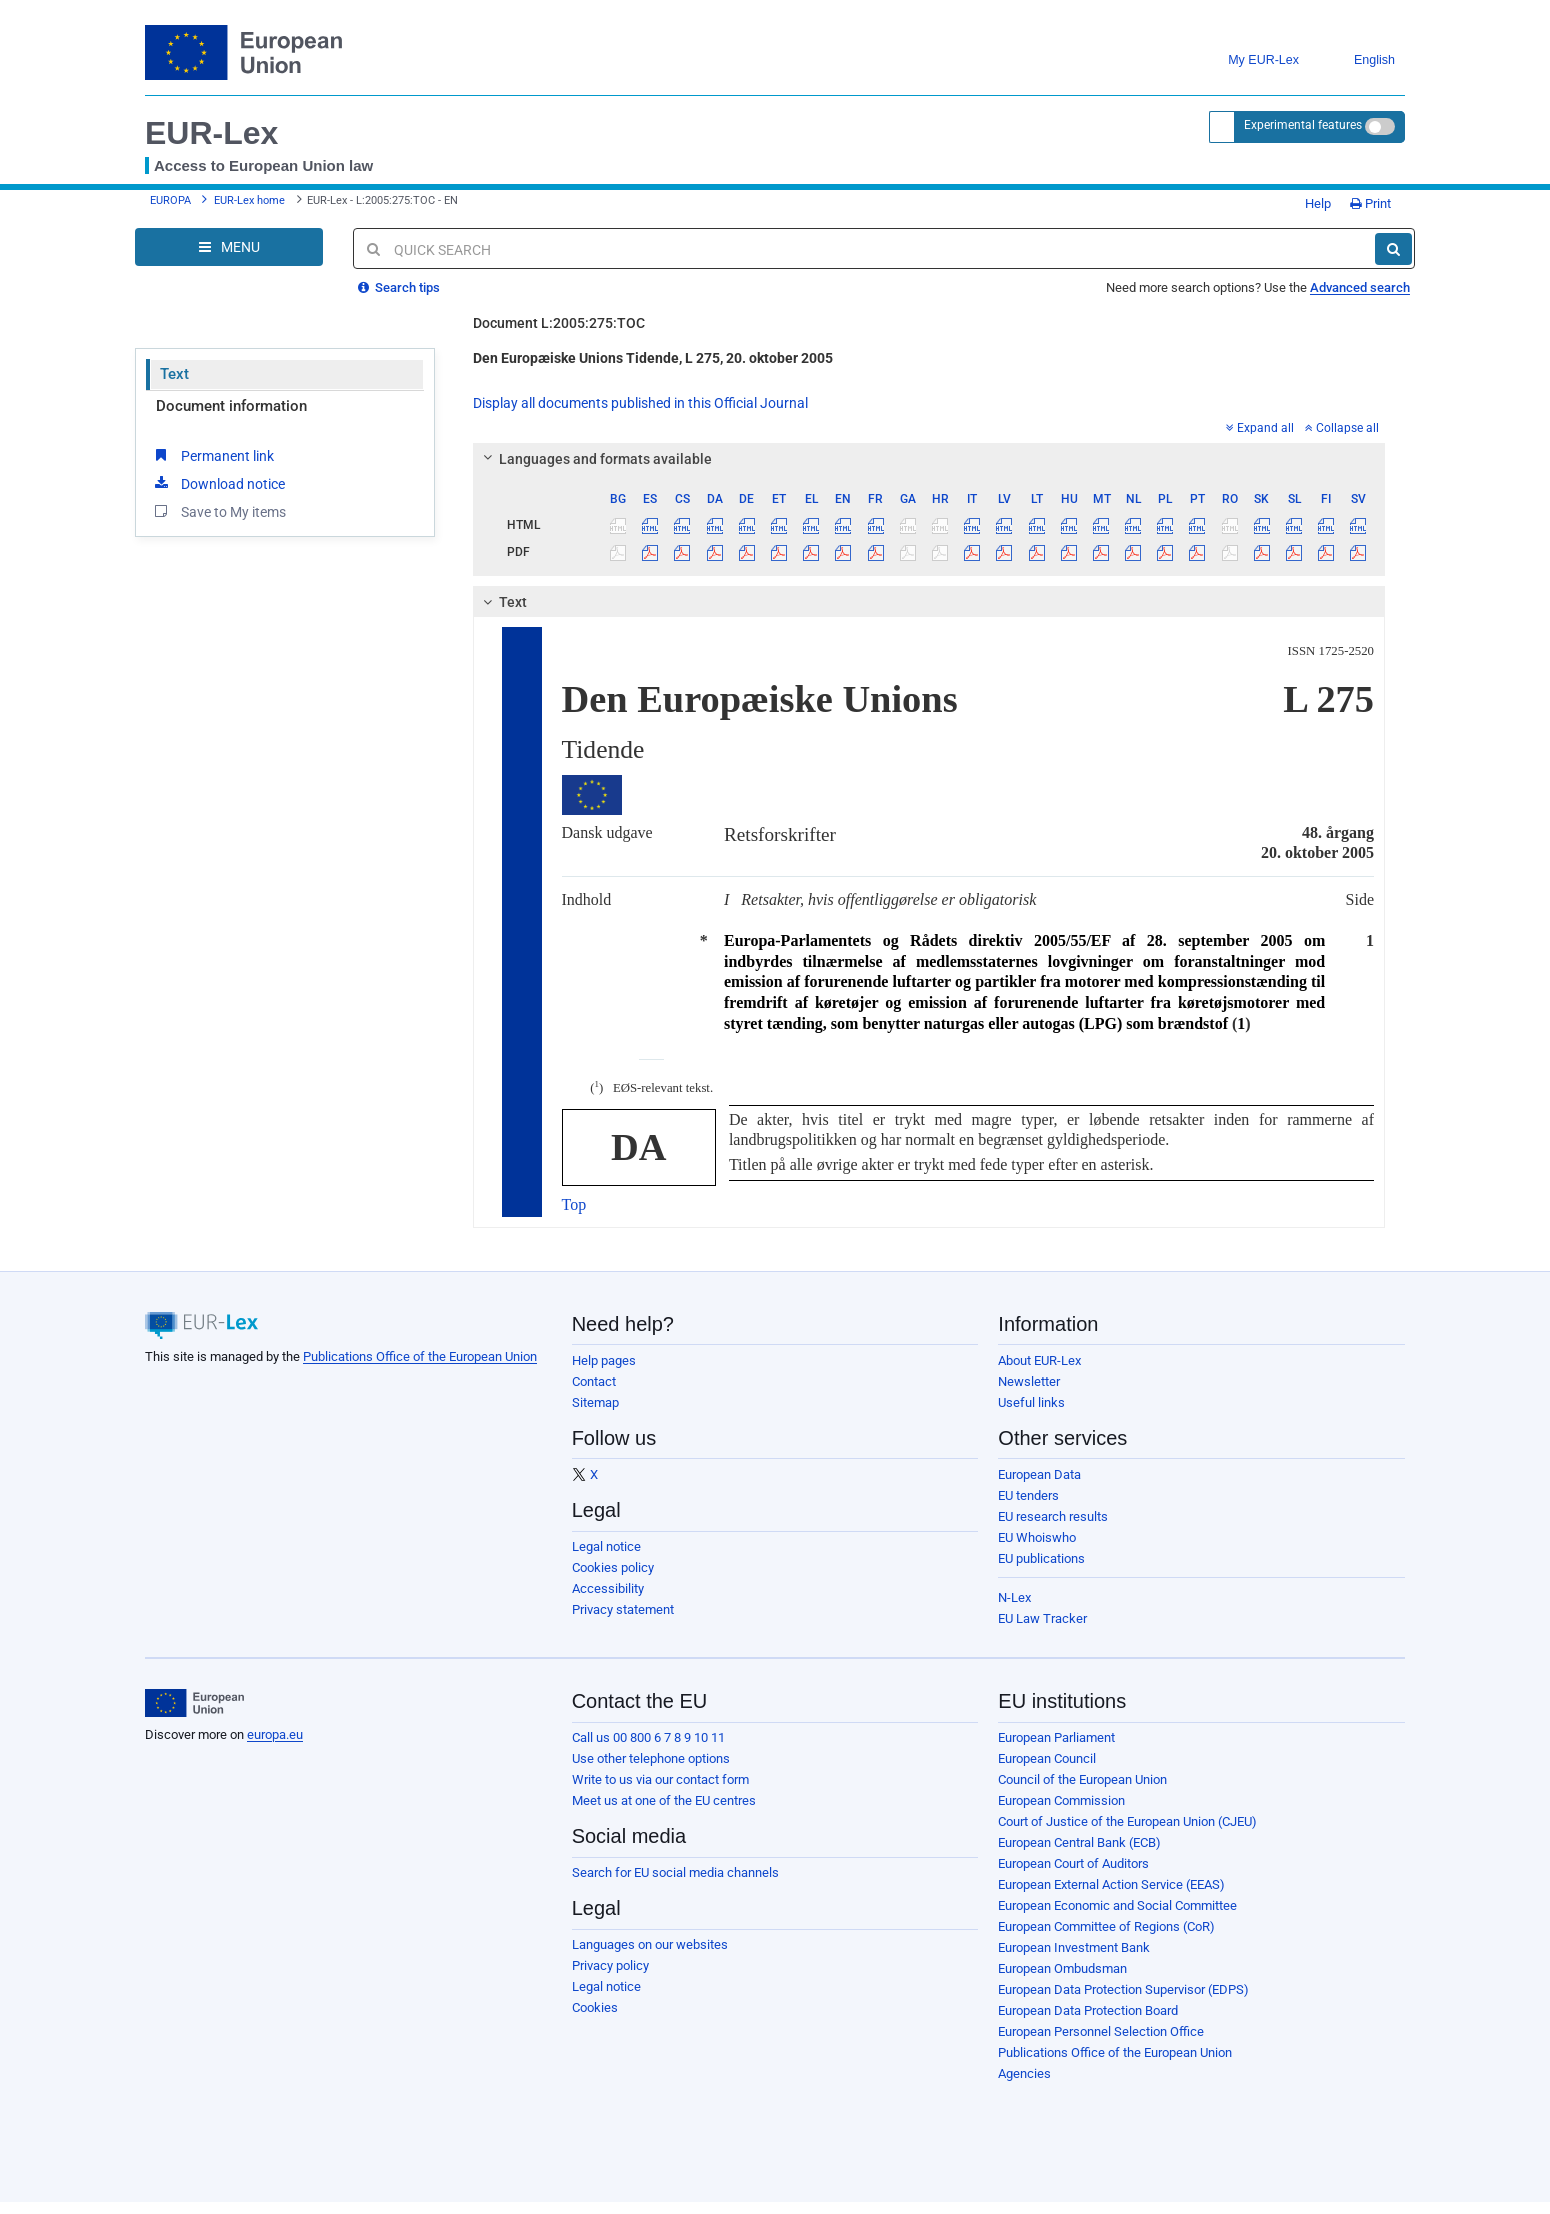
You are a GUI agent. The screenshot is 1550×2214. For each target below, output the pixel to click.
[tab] (929, 459)
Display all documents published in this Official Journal (640, 403)
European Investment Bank (1074, 1947)
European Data (1039, 1474)
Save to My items (218, 511)
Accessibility (608, 1588)
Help (1311, 203)
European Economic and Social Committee (1117, 1905)
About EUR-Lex (1039, 1360)
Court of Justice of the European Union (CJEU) (1127, 1821)
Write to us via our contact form (660, 1779)
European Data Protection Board (1088, 2010)
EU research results (1053, 1516)
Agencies (1024, 2073)
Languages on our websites (650, 1944)
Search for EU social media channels (675, 1872)
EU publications (1041, 1558)
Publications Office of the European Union (420, 1356)
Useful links (1031, 1402)
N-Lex (1014, 1597)
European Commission (1061, 1800)
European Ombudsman (1062, 1968)
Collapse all (1342, 428)
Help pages (604, 1360)
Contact (594, 1381)
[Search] (1393, 249)
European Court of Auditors (1073, 1863)
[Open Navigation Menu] (229, 247)
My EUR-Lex (1248, 60)
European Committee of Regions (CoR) (1106, 1926)
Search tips (399, 287)
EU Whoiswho (1037, 1537)
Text (174, 374)
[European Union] (194, 1703)
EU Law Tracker (1042, 1618)
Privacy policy (610, 1965)
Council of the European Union (1082, 1779)
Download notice (218, 483)
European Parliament (1056, 1737)
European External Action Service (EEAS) (1111, 1884)
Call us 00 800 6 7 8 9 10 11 (648, 1737)
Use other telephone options (651, 1758)
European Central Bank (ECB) (1079, 1842)
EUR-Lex (211, 133)
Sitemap (595, 1402)
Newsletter (1029, 1381)
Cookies (595, 2007)
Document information (231, 406)
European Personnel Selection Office (1101, 2031)
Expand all (1260, 428)
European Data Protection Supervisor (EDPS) (1123, 1989)
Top (574, 1204)
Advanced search (1360, 287)
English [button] (1359, 60)
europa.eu (275, 1734)
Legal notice (606, 1546)
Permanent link (212, 455)
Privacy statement (623, 1609)
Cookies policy (613, 1567)
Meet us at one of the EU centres (664, 1800)
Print (1370, 203)
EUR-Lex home (249, 200)
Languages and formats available (594, 459)
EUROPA (170, 200)
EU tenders (1028, 1495)
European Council (1047, 1758)
